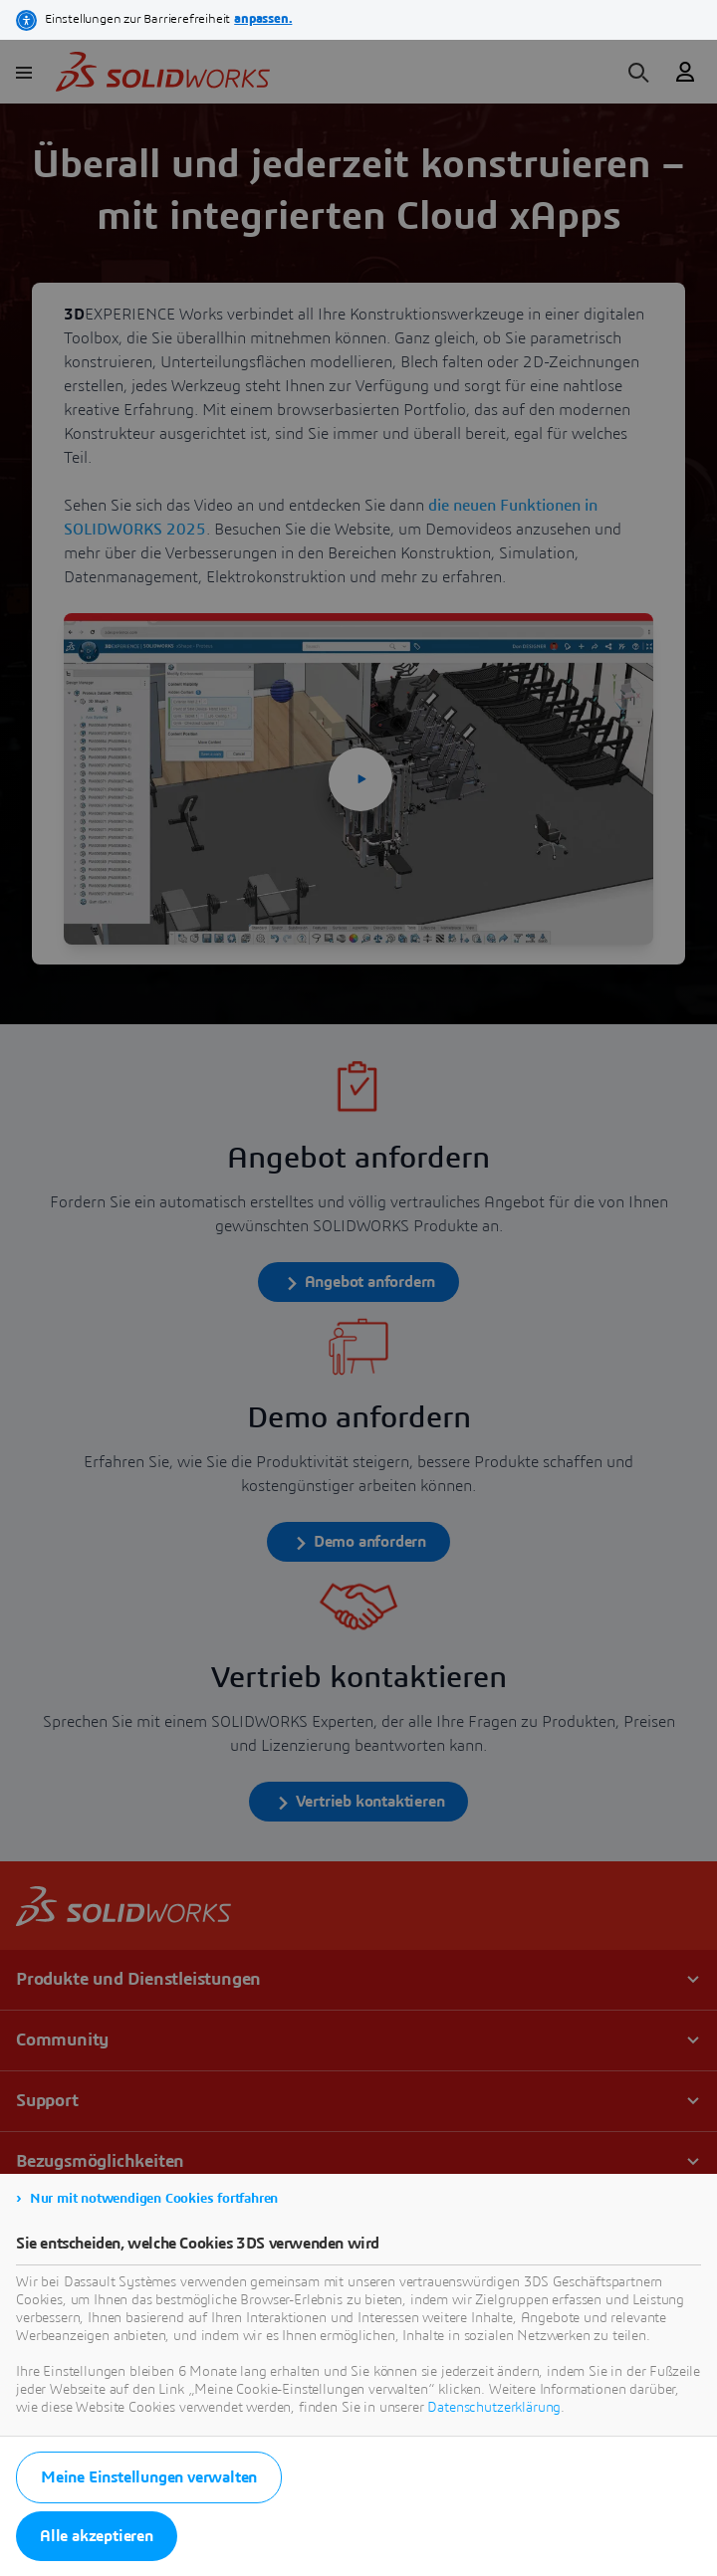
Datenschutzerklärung (494, 2408)
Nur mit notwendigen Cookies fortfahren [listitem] (154, 2199)
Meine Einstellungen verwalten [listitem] (149, 2477)
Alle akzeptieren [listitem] (96, 2536)
